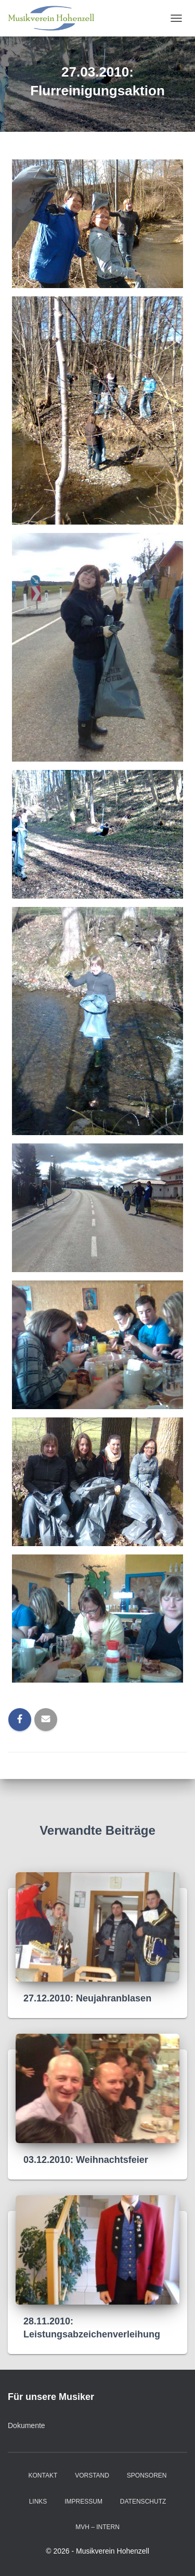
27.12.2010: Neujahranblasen (87, 1998)
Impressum (83, 2501)
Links (38, 2501)
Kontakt (42, 2475)
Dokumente (26, 2425)
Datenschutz (143, 2501)
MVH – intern (97, 2527)
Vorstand (92, 2475)
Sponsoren (147, 2475)
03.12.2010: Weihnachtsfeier (85, 2160)
